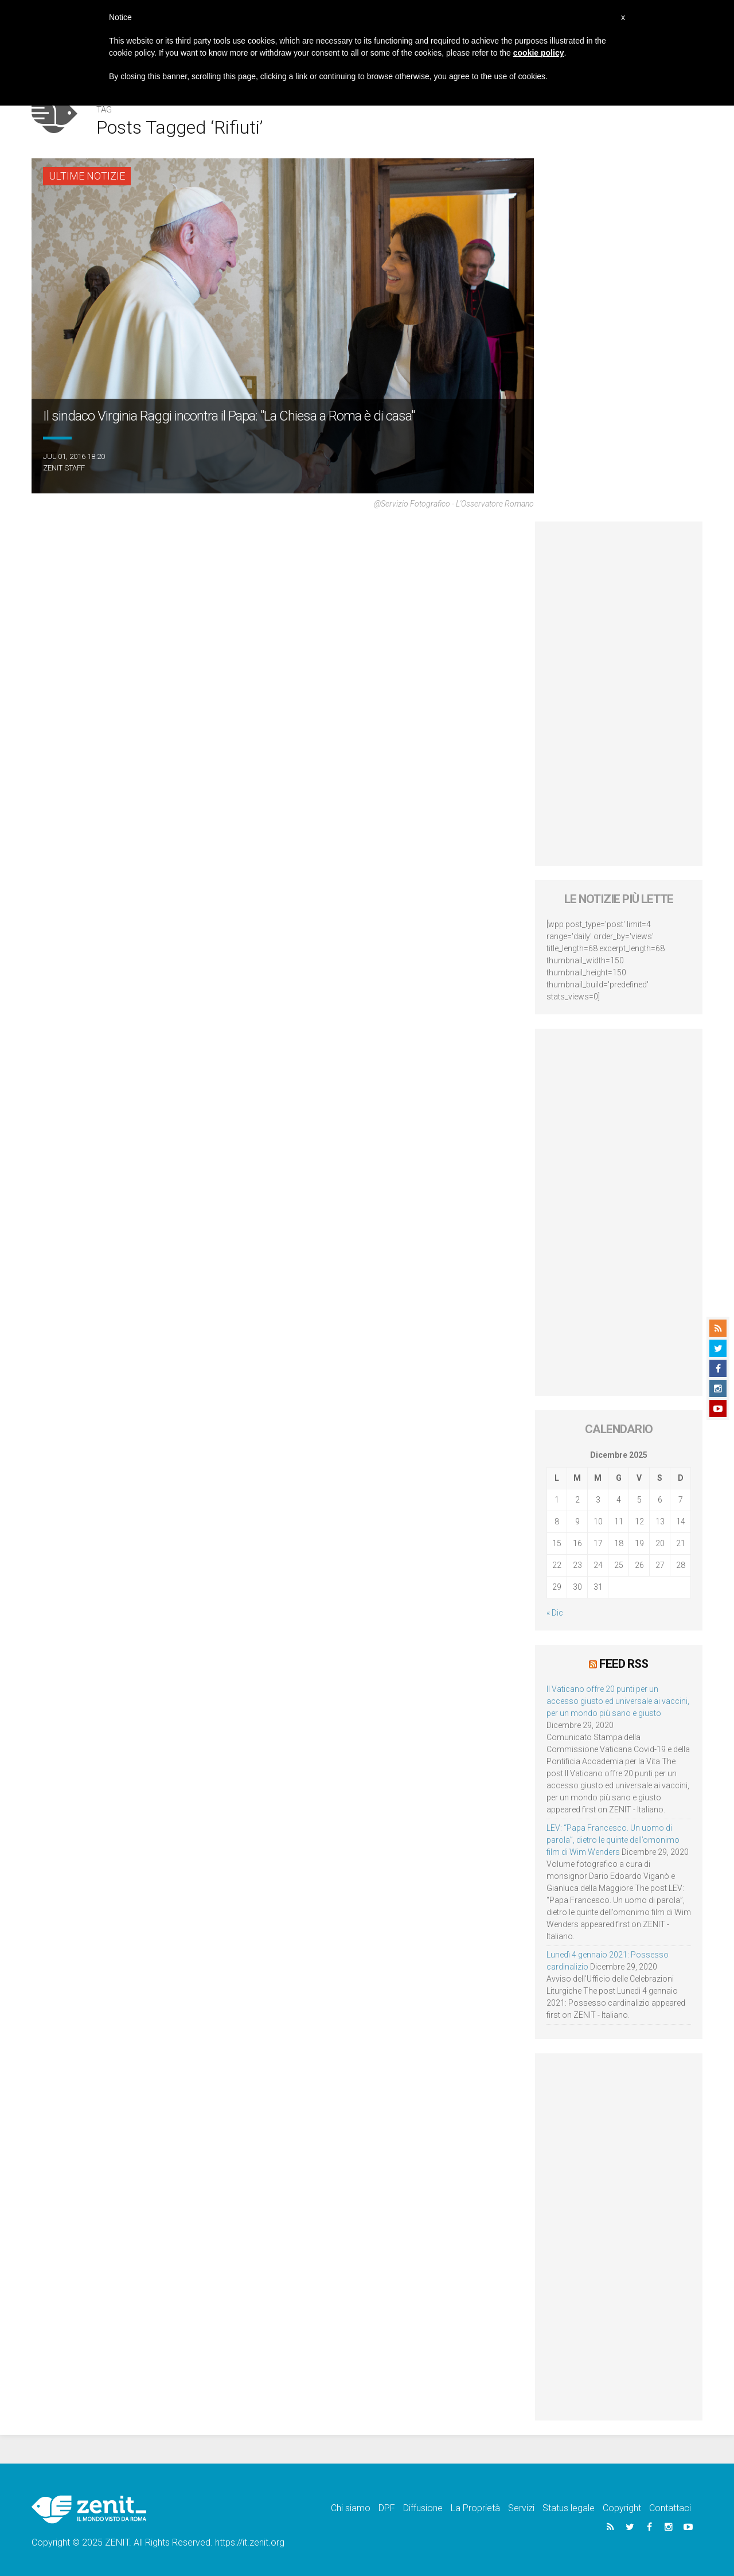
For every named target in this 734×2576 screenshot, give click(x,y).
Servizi (521, 2508)
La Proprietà (475, 2508)
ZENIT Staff (64, 468)
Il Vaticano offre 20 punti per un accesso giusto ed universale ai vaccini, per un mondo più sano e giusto (617, 1701)
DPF (386, 2508)
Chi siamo (350, 2508)
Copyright (622, 2508)
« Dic (554, 1612)
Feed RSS (623, 1664)
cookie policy (538, 52)
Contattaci (670, 2508)
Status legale (568, 2508)
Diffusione (423, 2508)
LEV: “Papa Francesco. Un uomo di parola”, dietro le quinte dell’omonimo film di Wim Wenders (613, 1840)
